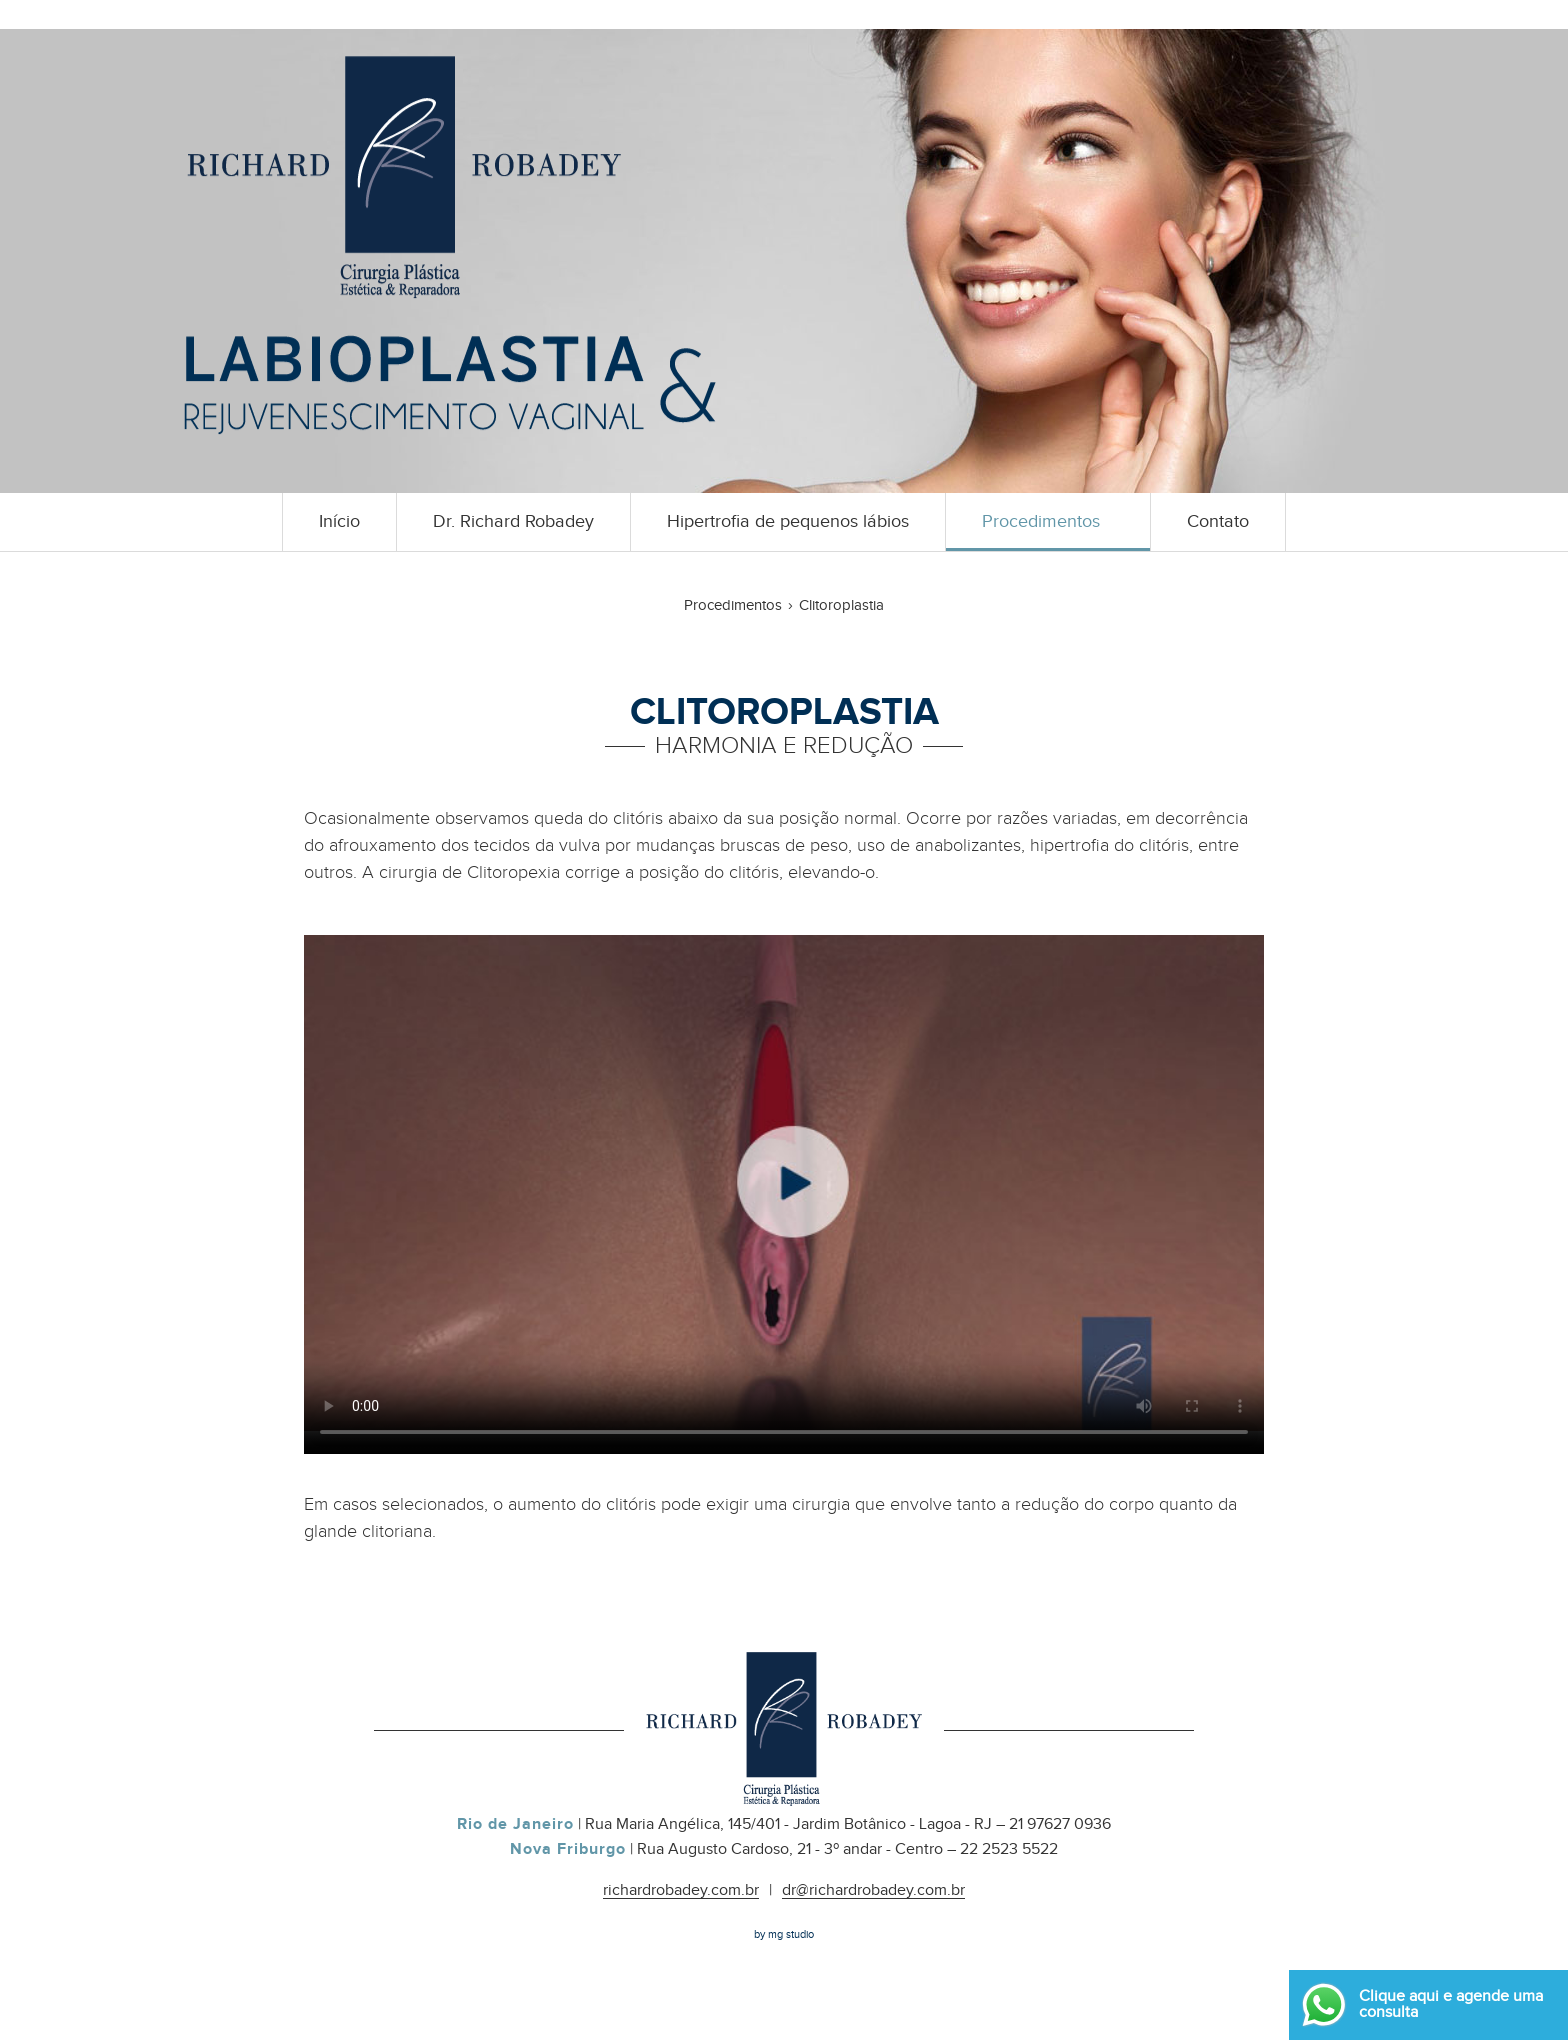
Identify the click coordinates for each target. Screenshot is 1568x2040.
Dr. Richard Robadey (513, 521)
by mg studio (784, 1934)
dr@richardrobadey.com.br (873, 1891)
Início (339, 521)
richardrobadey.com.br (681, 1891)
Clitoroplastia (841, 605)
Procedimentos (1041, 521)
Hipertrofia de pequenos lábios (788, 521)
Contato (1218, 521)
